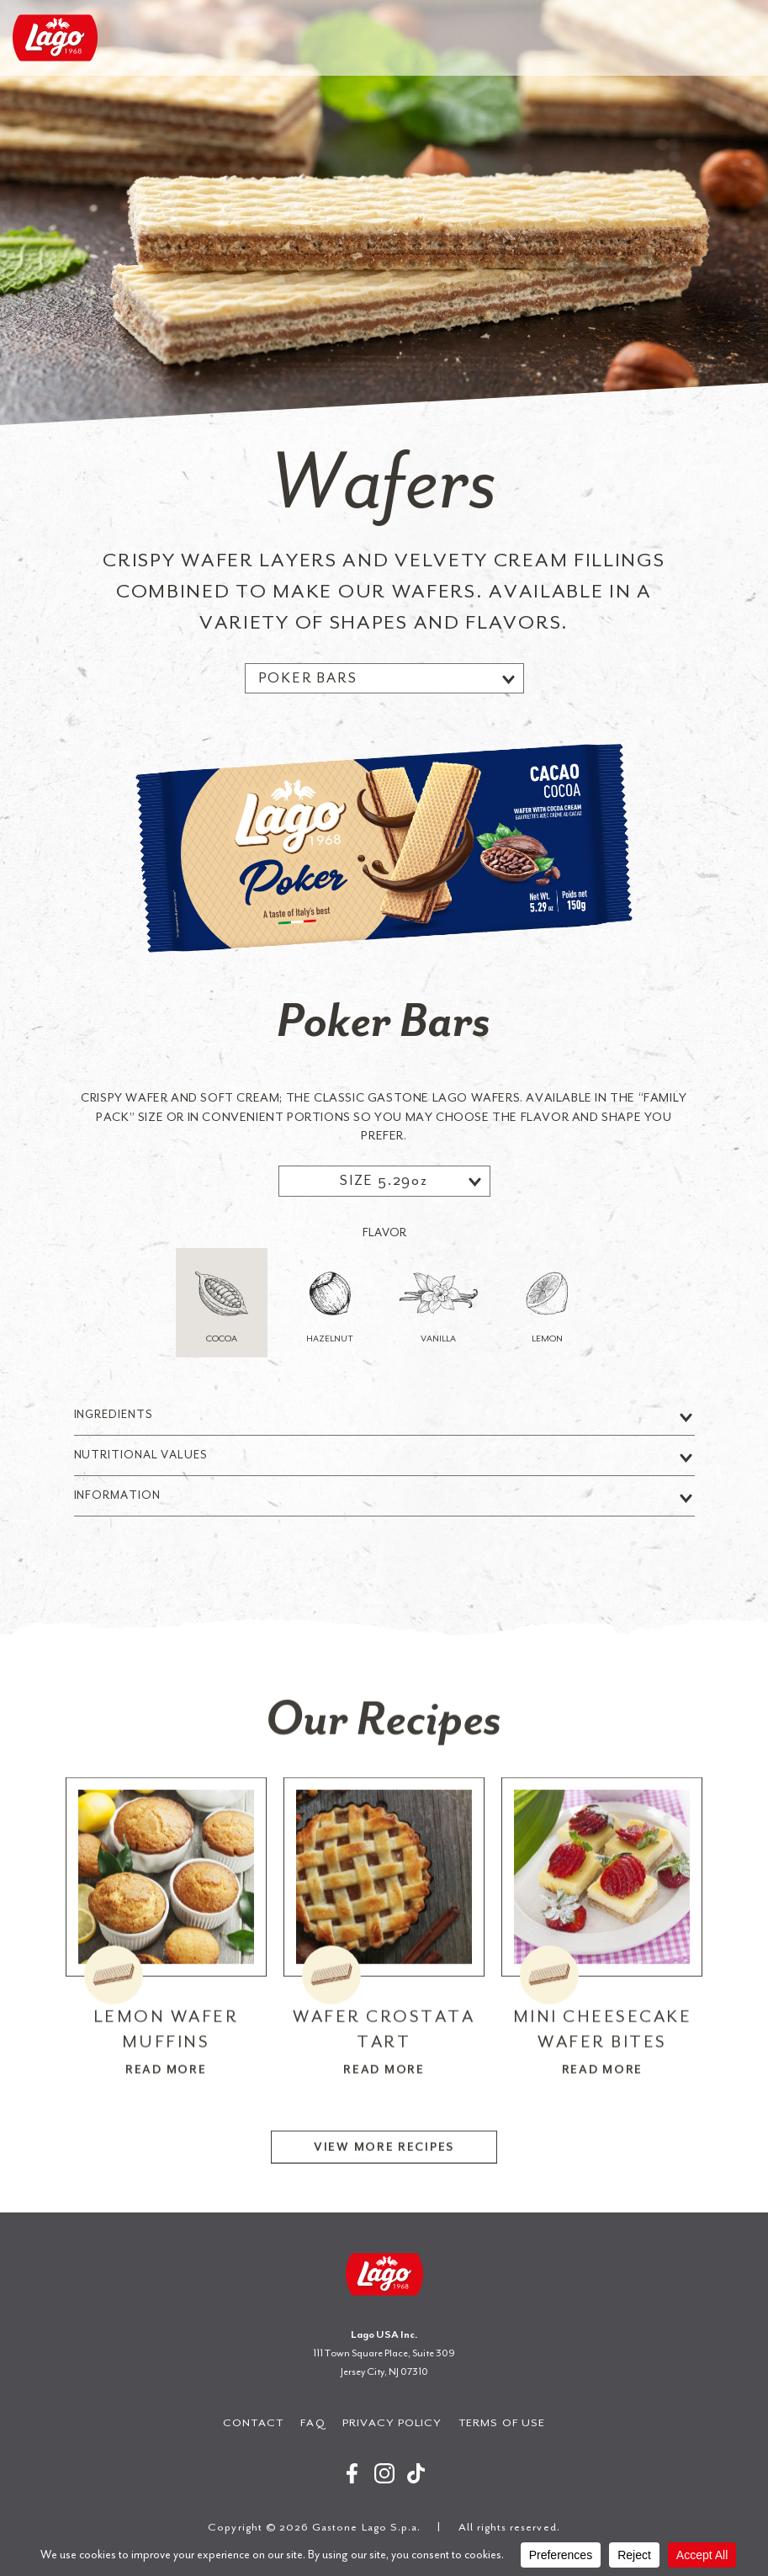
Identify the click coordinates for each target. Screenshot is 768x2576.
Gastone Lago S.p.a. (55, 37)
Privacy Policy (392, 2422)
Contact (253, 2422)
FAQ (312, 2422)
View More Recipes (384, 2209)
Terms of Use (501, 2422)
